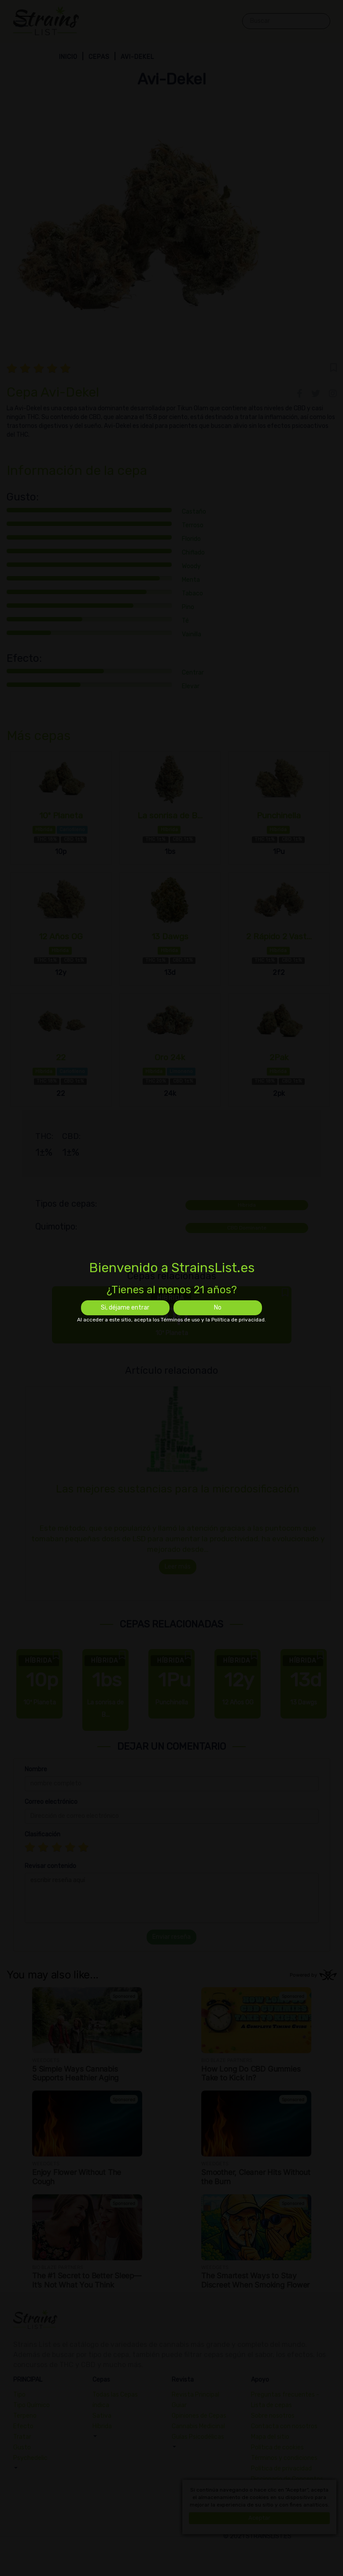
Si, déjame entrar (125, 1307)
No (217, 1307)
